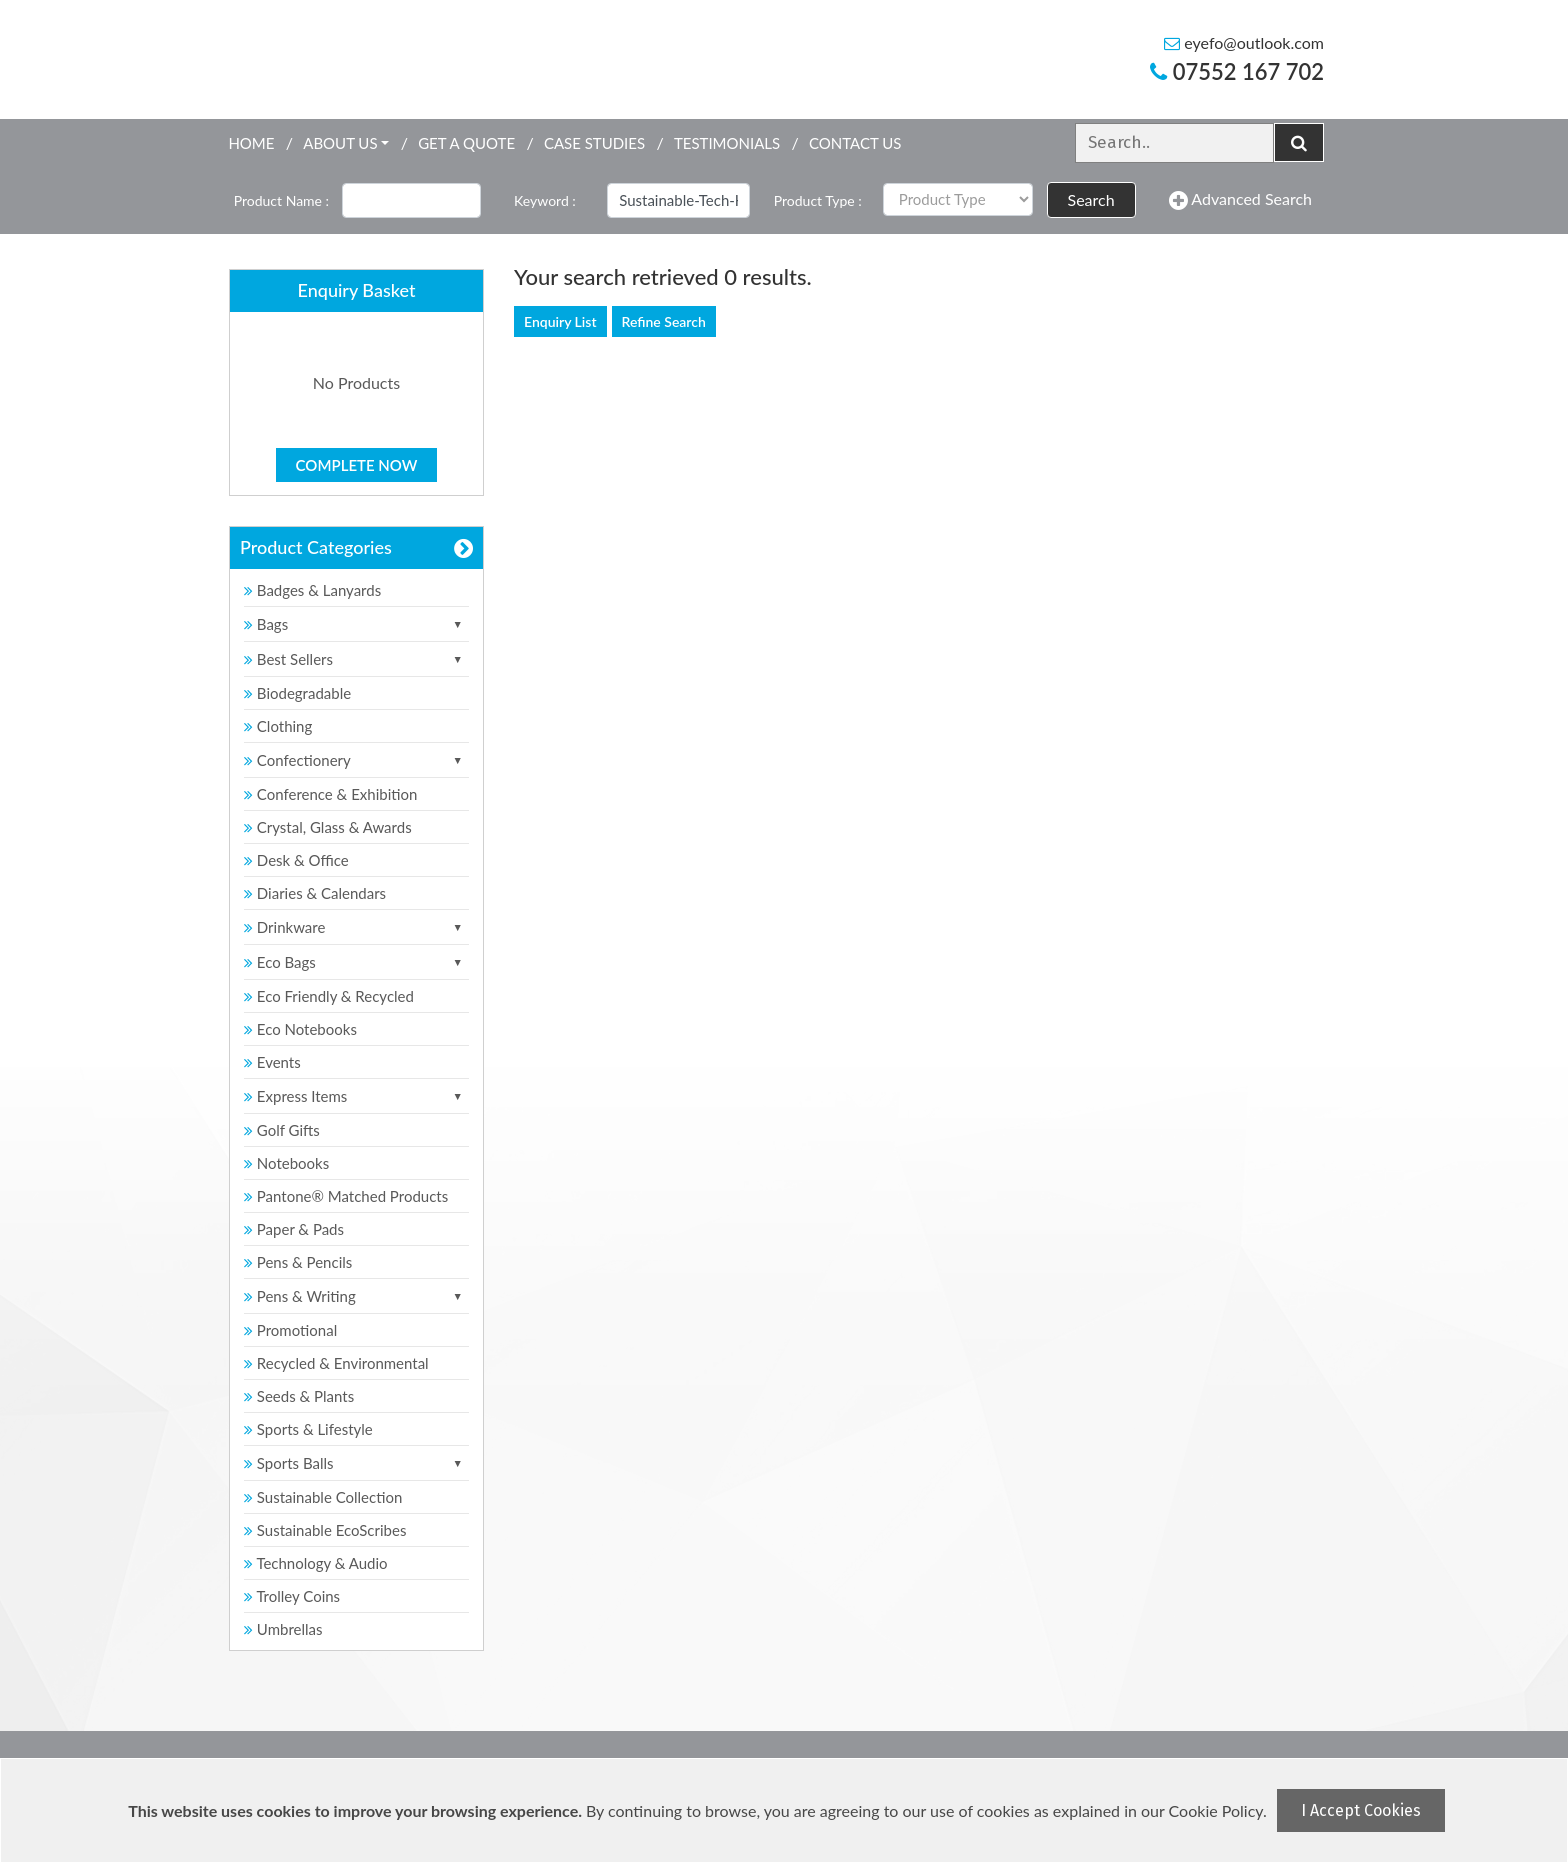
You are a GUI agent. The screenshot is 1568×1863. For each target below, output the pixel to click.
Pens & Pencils (298, 1262)
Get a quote (466, 143)
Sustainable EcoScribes (325, 1530)
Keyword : (545, 200)
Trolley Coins (294, 1596)
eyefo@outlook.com (1244, 42)
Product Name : (281, 200)
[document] (786, 1810)
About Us (340, 143)
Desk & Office (296, 860)
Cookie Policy (1216, 1810)
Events (272, 1062)
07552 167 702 (1237, 71)
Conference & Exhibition (330, 794)
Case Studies (594, 143)
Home (251, 143)
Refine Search (664, 321)
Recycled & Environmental (336, 1363)
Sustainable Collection (323, 1497)
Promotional (290, 1330)
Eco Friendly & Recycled (329, 996)
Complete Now (357, 465)
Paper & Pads (294, 1229)
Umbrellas (283, 1629)
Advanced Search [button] (1240, 200)
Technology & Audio (316, 1563)
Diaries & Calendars (315, 893)
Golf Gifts (282, 1130)
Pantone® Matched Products (346, 1196)
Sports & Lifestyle (308, 1429)
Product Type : (818, 200)
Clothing (278, 726)
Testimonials (727, 143)
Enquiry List (560, 321)
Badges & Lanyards (312, 590)
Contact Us (855, 143)
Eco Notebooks (300, 1029)
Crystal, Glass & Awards (328, 827)
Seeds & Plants (299, 1396)
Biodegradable (297, 693)
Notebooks (286, 1163)
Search (1091, 199)
